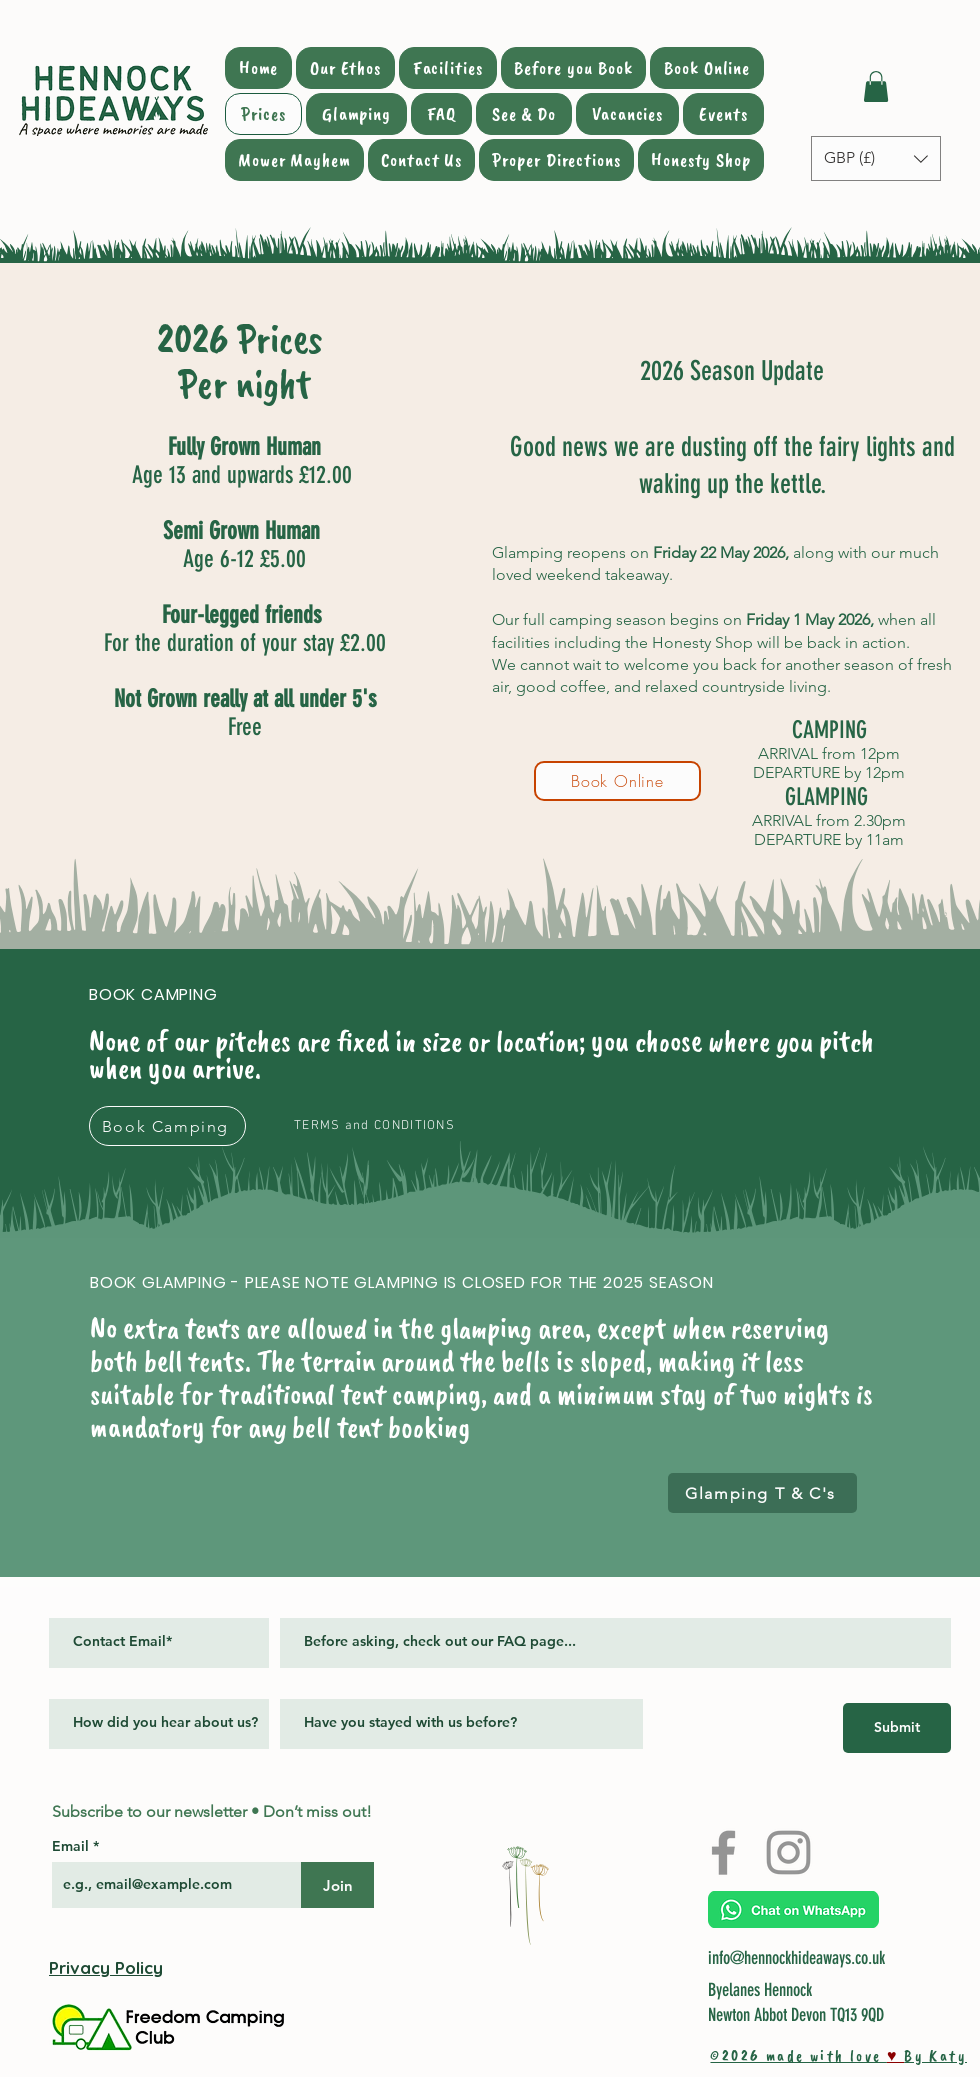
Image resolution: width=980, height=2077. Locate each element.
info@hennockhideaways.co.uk (796, 1958)
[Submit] (897, 1728)
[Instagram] (788, 1852)
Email (72, 1846)
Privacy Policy (106, 1967)
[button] (876, 86)
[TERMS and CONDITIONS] (376, 1125)
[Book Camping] (167, 1126)
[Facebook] (723, 1852)
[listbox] (876, 158)
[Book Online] (617, 781)
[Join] (337, 1885)
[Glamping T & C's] (762, 1493)
